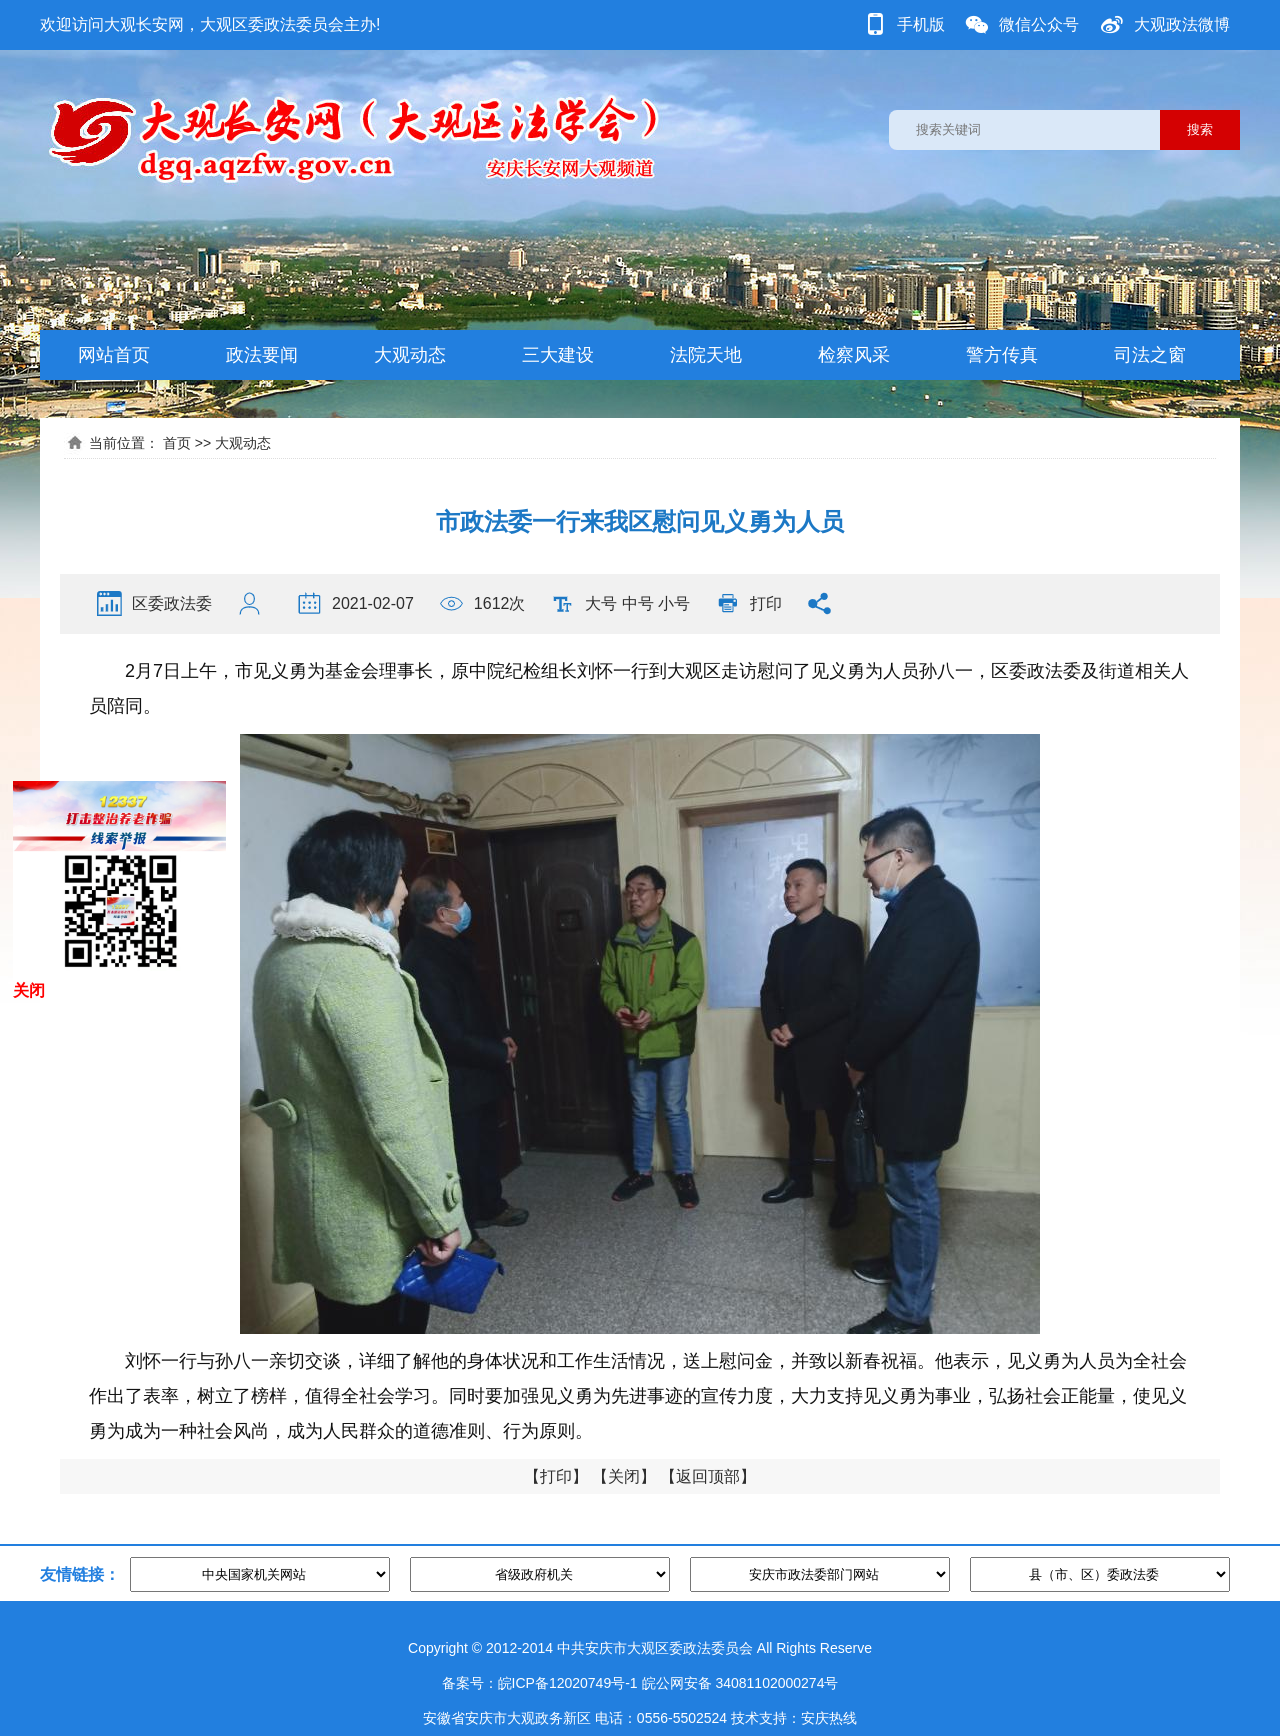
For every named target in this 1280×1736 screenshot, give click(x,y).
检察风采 (854, 355)
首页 (177, 443)
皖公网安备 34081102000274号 (740, 1683)
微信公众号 (1039, 24)
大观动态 (410, 355)
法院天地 (706, 355)
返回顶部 (708, 1476)
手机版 (921, 24)
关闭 (624, 1476)
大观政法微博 (1182, 24)
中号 (638, 603)
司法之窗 (1150, 355)
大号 (601, 603)
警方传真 (1002, 355)
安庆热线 (829, 1718)
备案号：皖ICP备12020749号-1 (540, 1683)
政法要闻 (262, 355)
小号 (674, 603)
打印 (766, 603)
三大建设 (558, 355)
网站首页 (114, 355)
